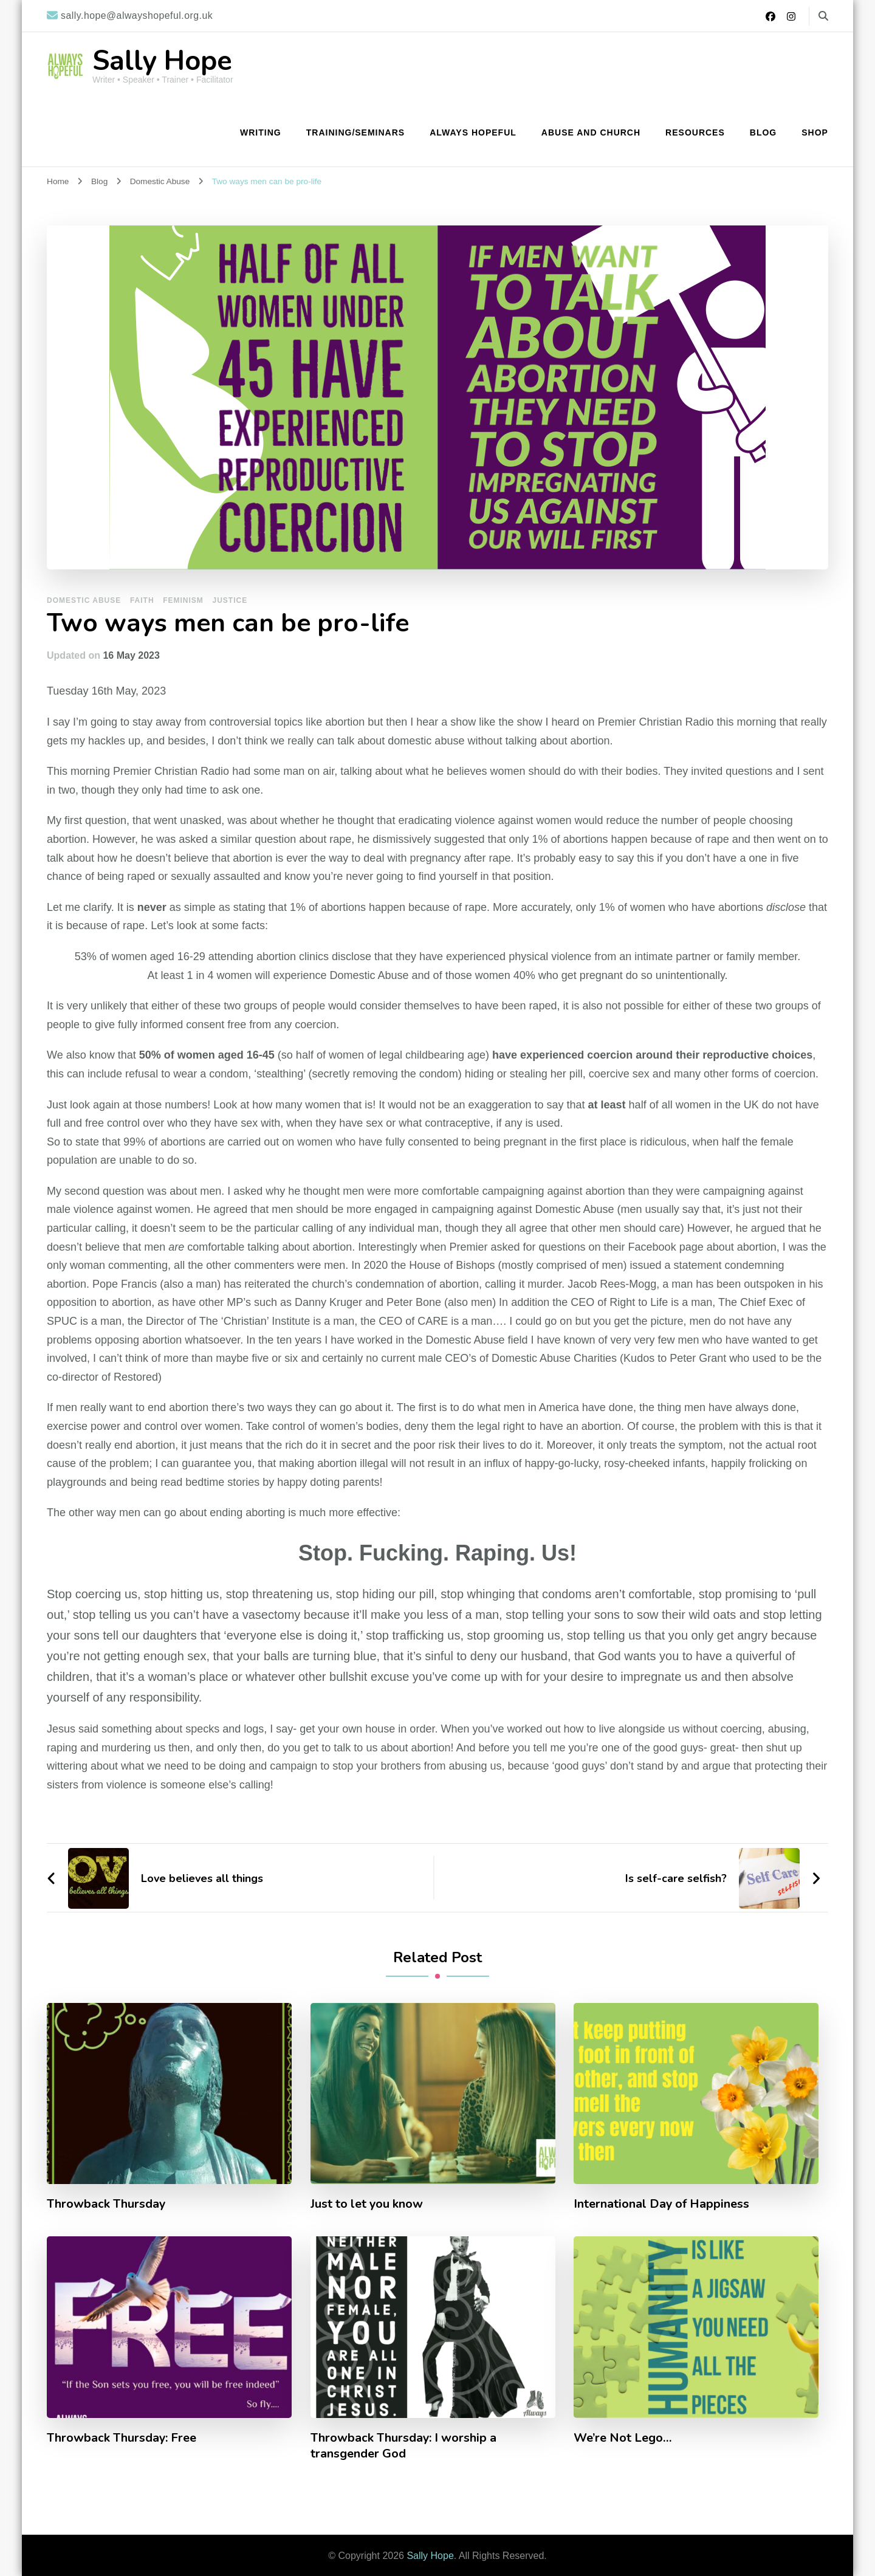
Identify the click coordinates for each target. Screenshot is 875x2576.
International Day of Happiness (662, 2204)
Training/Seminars (355, 132)
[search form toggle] (823, 16)
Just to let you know (367, 2204)
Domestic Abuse (84, 600)
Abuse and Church (590, 132)
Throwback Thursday (107, 2204)
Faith (142, 600)
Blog (763, 132)
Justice (229, 600)
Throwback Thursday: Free (122, 2438)
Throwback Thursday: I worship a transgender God (404, 2446)
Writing (260, 132)
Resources (695, 132)
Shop (814, 132)
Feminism (183, 600)
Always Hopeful (473, 132)
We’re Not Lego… (623, 2438)
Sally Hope (162, 61)
